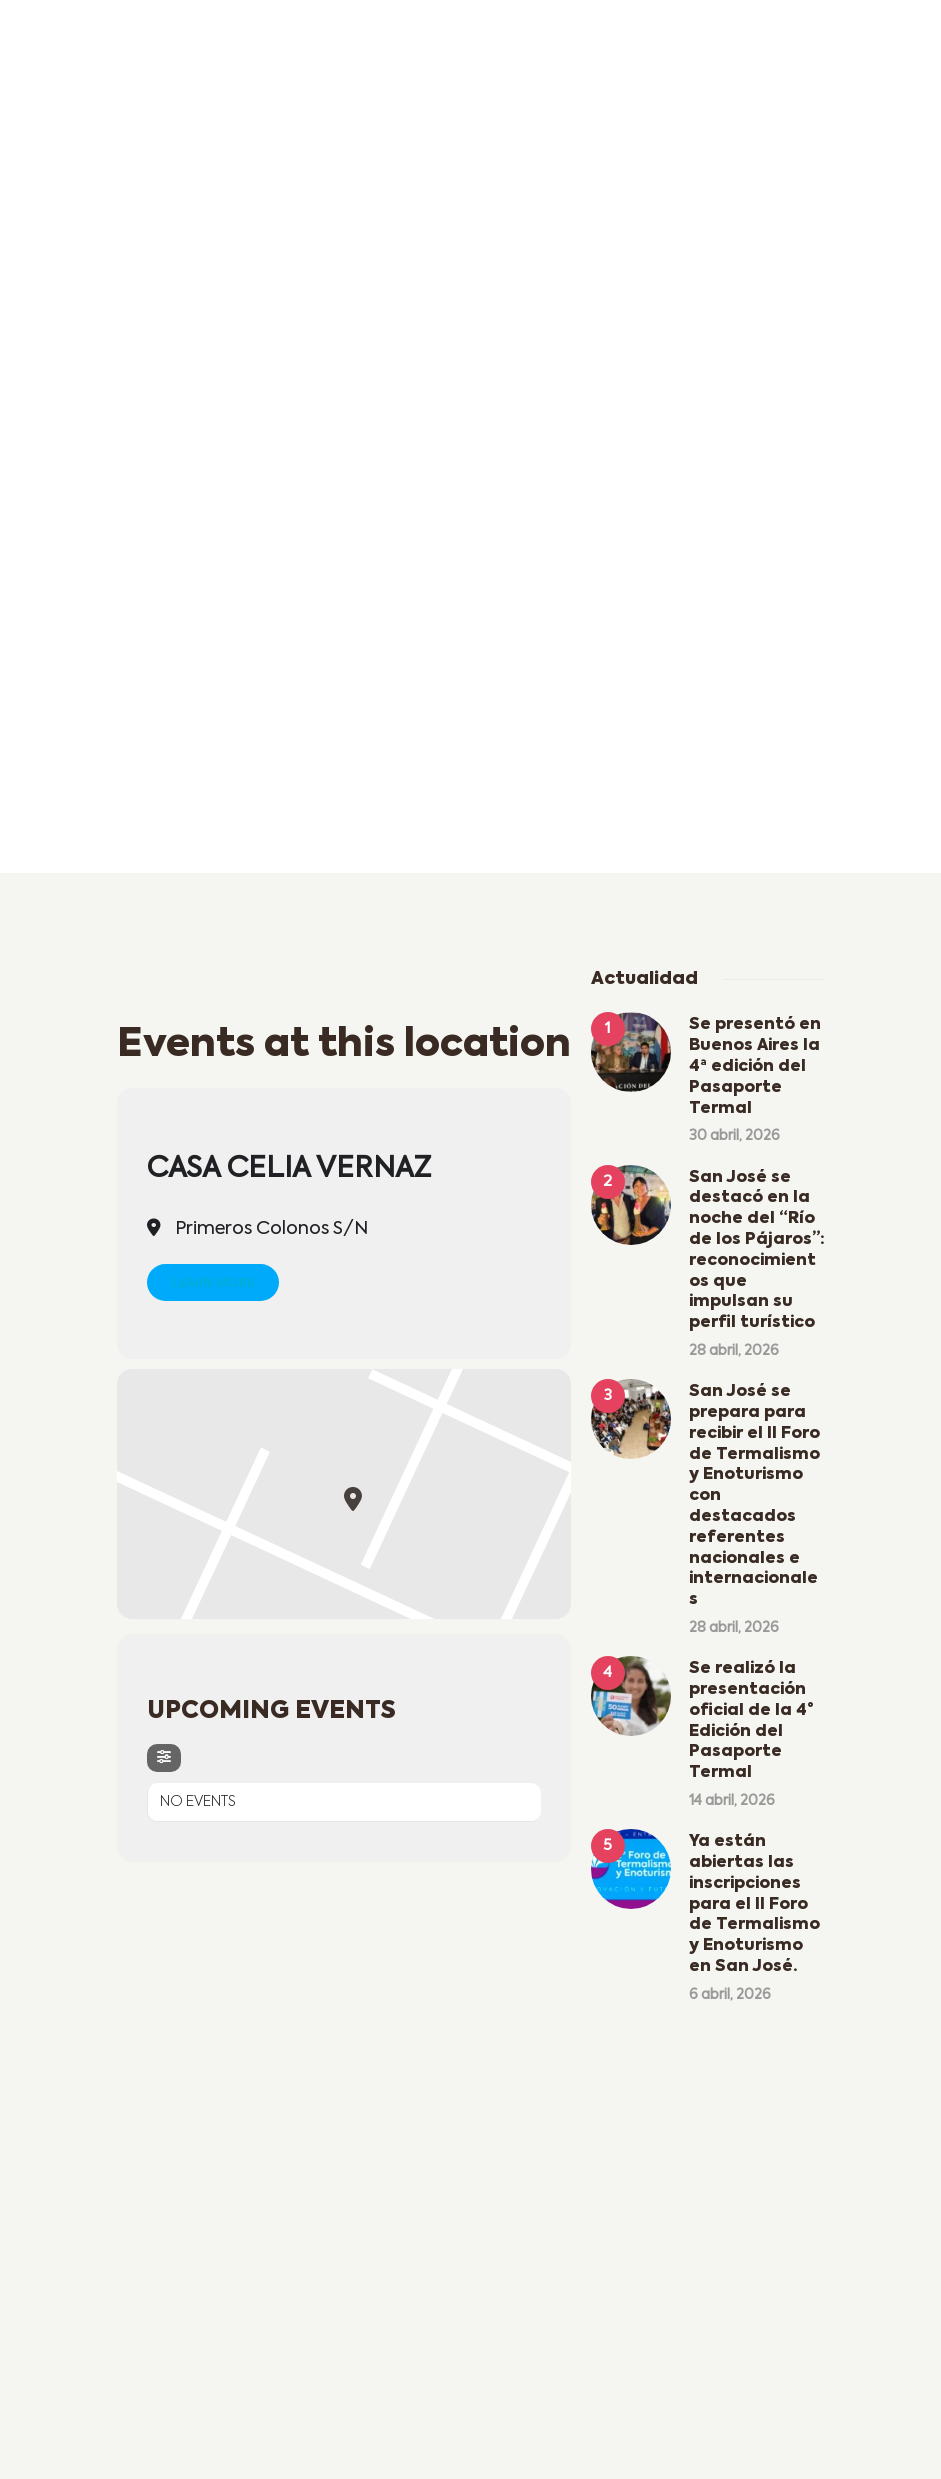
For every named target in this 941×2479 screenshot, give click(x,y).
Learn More (213, 1282)
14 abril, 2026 (732, 1801)
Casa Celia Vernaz (289, 1169)
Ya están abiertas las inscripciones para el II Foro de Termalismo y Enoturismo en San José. (754, 1904)
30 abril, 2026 (734, 1136)
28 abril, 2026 (734, 1351)
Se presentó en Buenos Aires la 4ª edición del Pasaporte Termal (755, 1066)
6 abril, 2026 (730, 1995)
